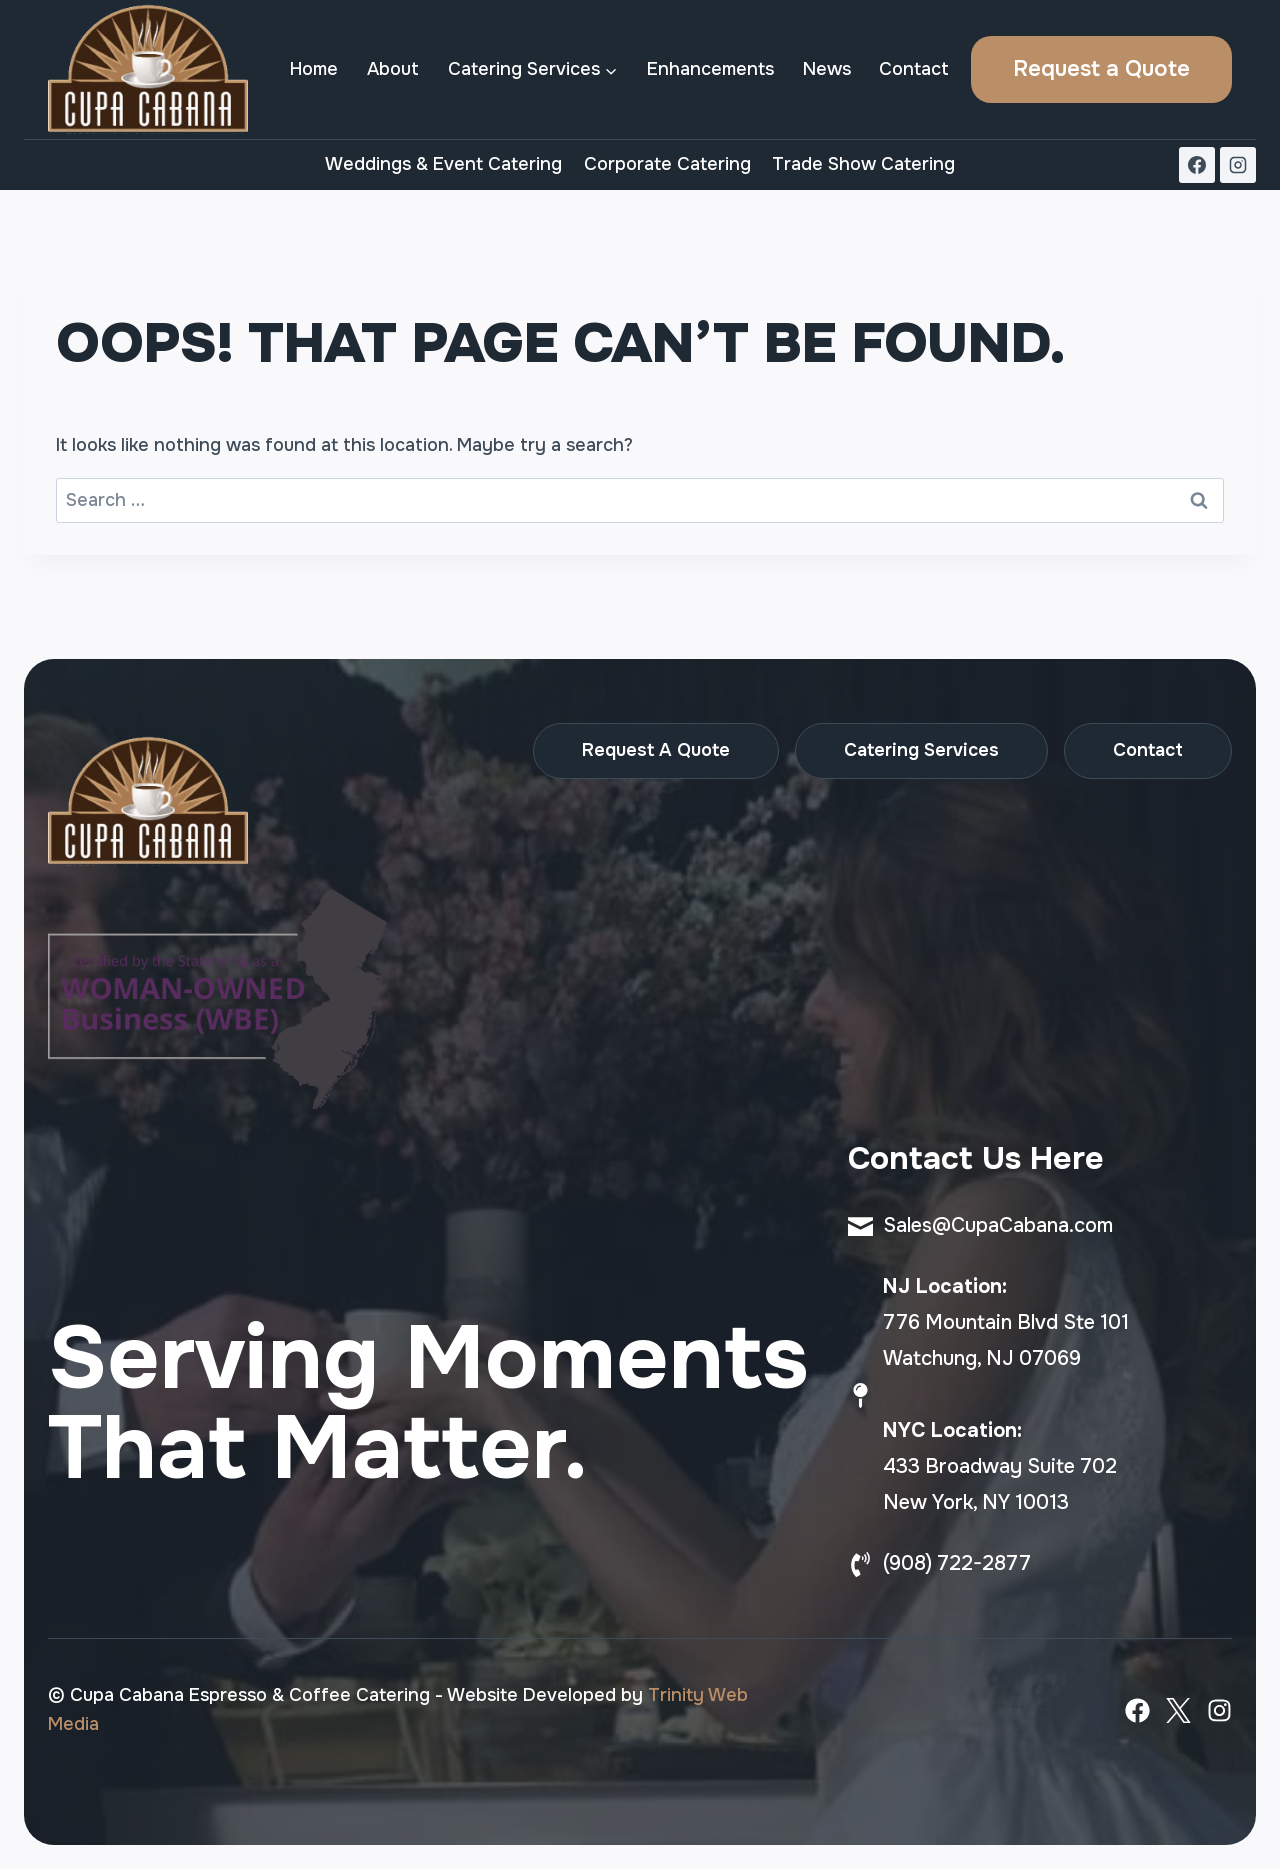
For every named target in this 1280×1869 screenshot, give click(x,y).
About (393, 69)
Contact (914, 69)
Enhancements (710, 69)
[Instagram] (1238, 165)
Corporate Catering (667, 164)
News (827, 69)
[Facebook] (1197, 165)
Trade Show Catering (863, 164)
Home (314, 69)
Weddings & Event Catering (443, 164)
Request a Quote (1101, 69)
